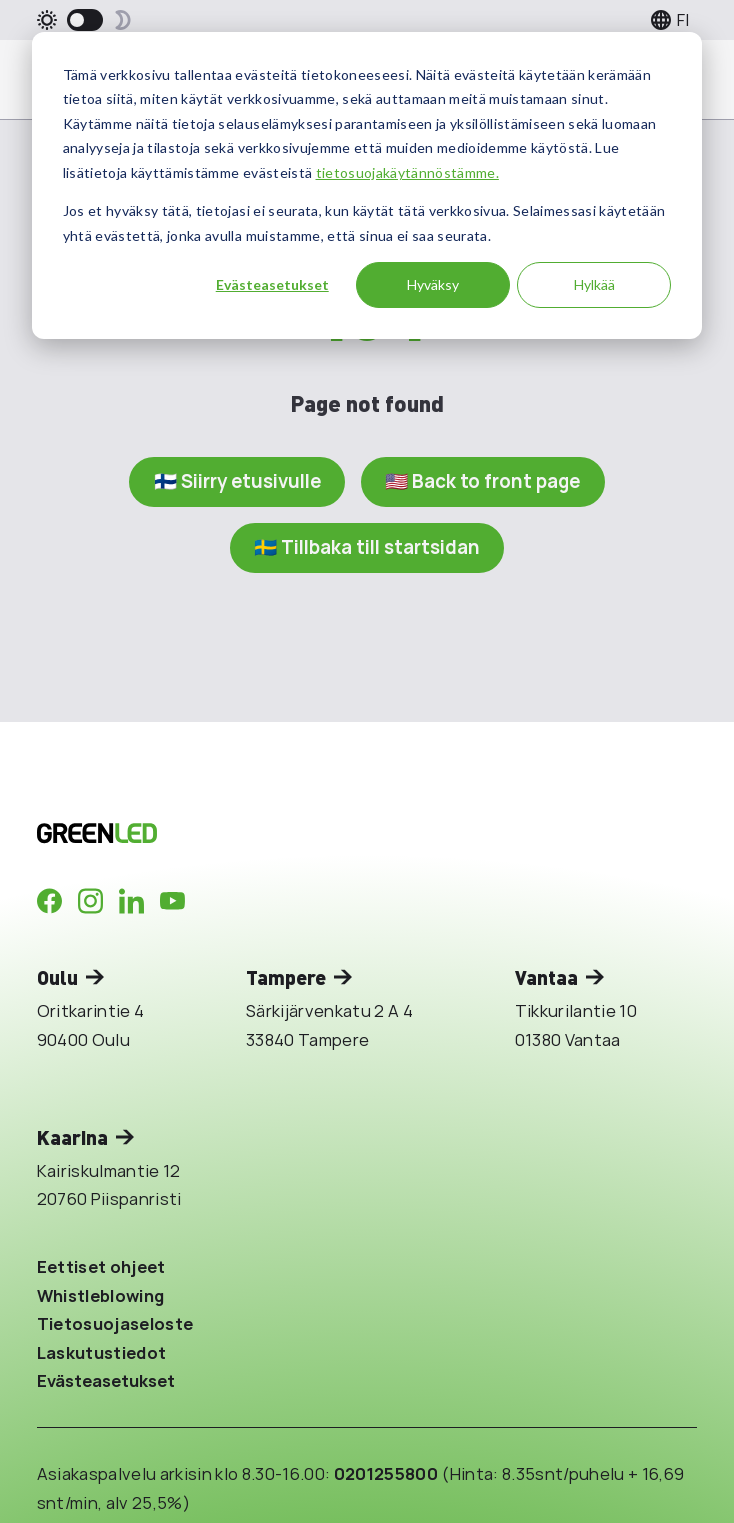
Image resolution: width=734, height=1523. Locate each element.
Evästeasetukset (272, 284)
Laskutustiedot (102, 1352)
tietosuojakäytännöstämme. (407, 172)
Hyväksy (433, 284)
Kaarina (72, 1137)
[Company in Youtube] (172, 901)
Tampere (286, 977)
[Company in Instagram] (90, 901)
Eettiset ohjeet (101, 1266)
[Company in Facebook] (49, 901)
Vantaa (546, 977)
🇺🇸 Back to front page (482, 481)
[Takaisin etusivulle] (280, 833)
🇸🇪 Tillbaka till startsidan (367, 547)
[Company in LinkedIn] (131, 901)
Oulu (57, 977)
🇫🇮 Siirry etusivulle (237, 481)
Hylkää (594, 284)
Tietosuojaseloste (115, 1323)
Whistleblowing (101, 1295)
